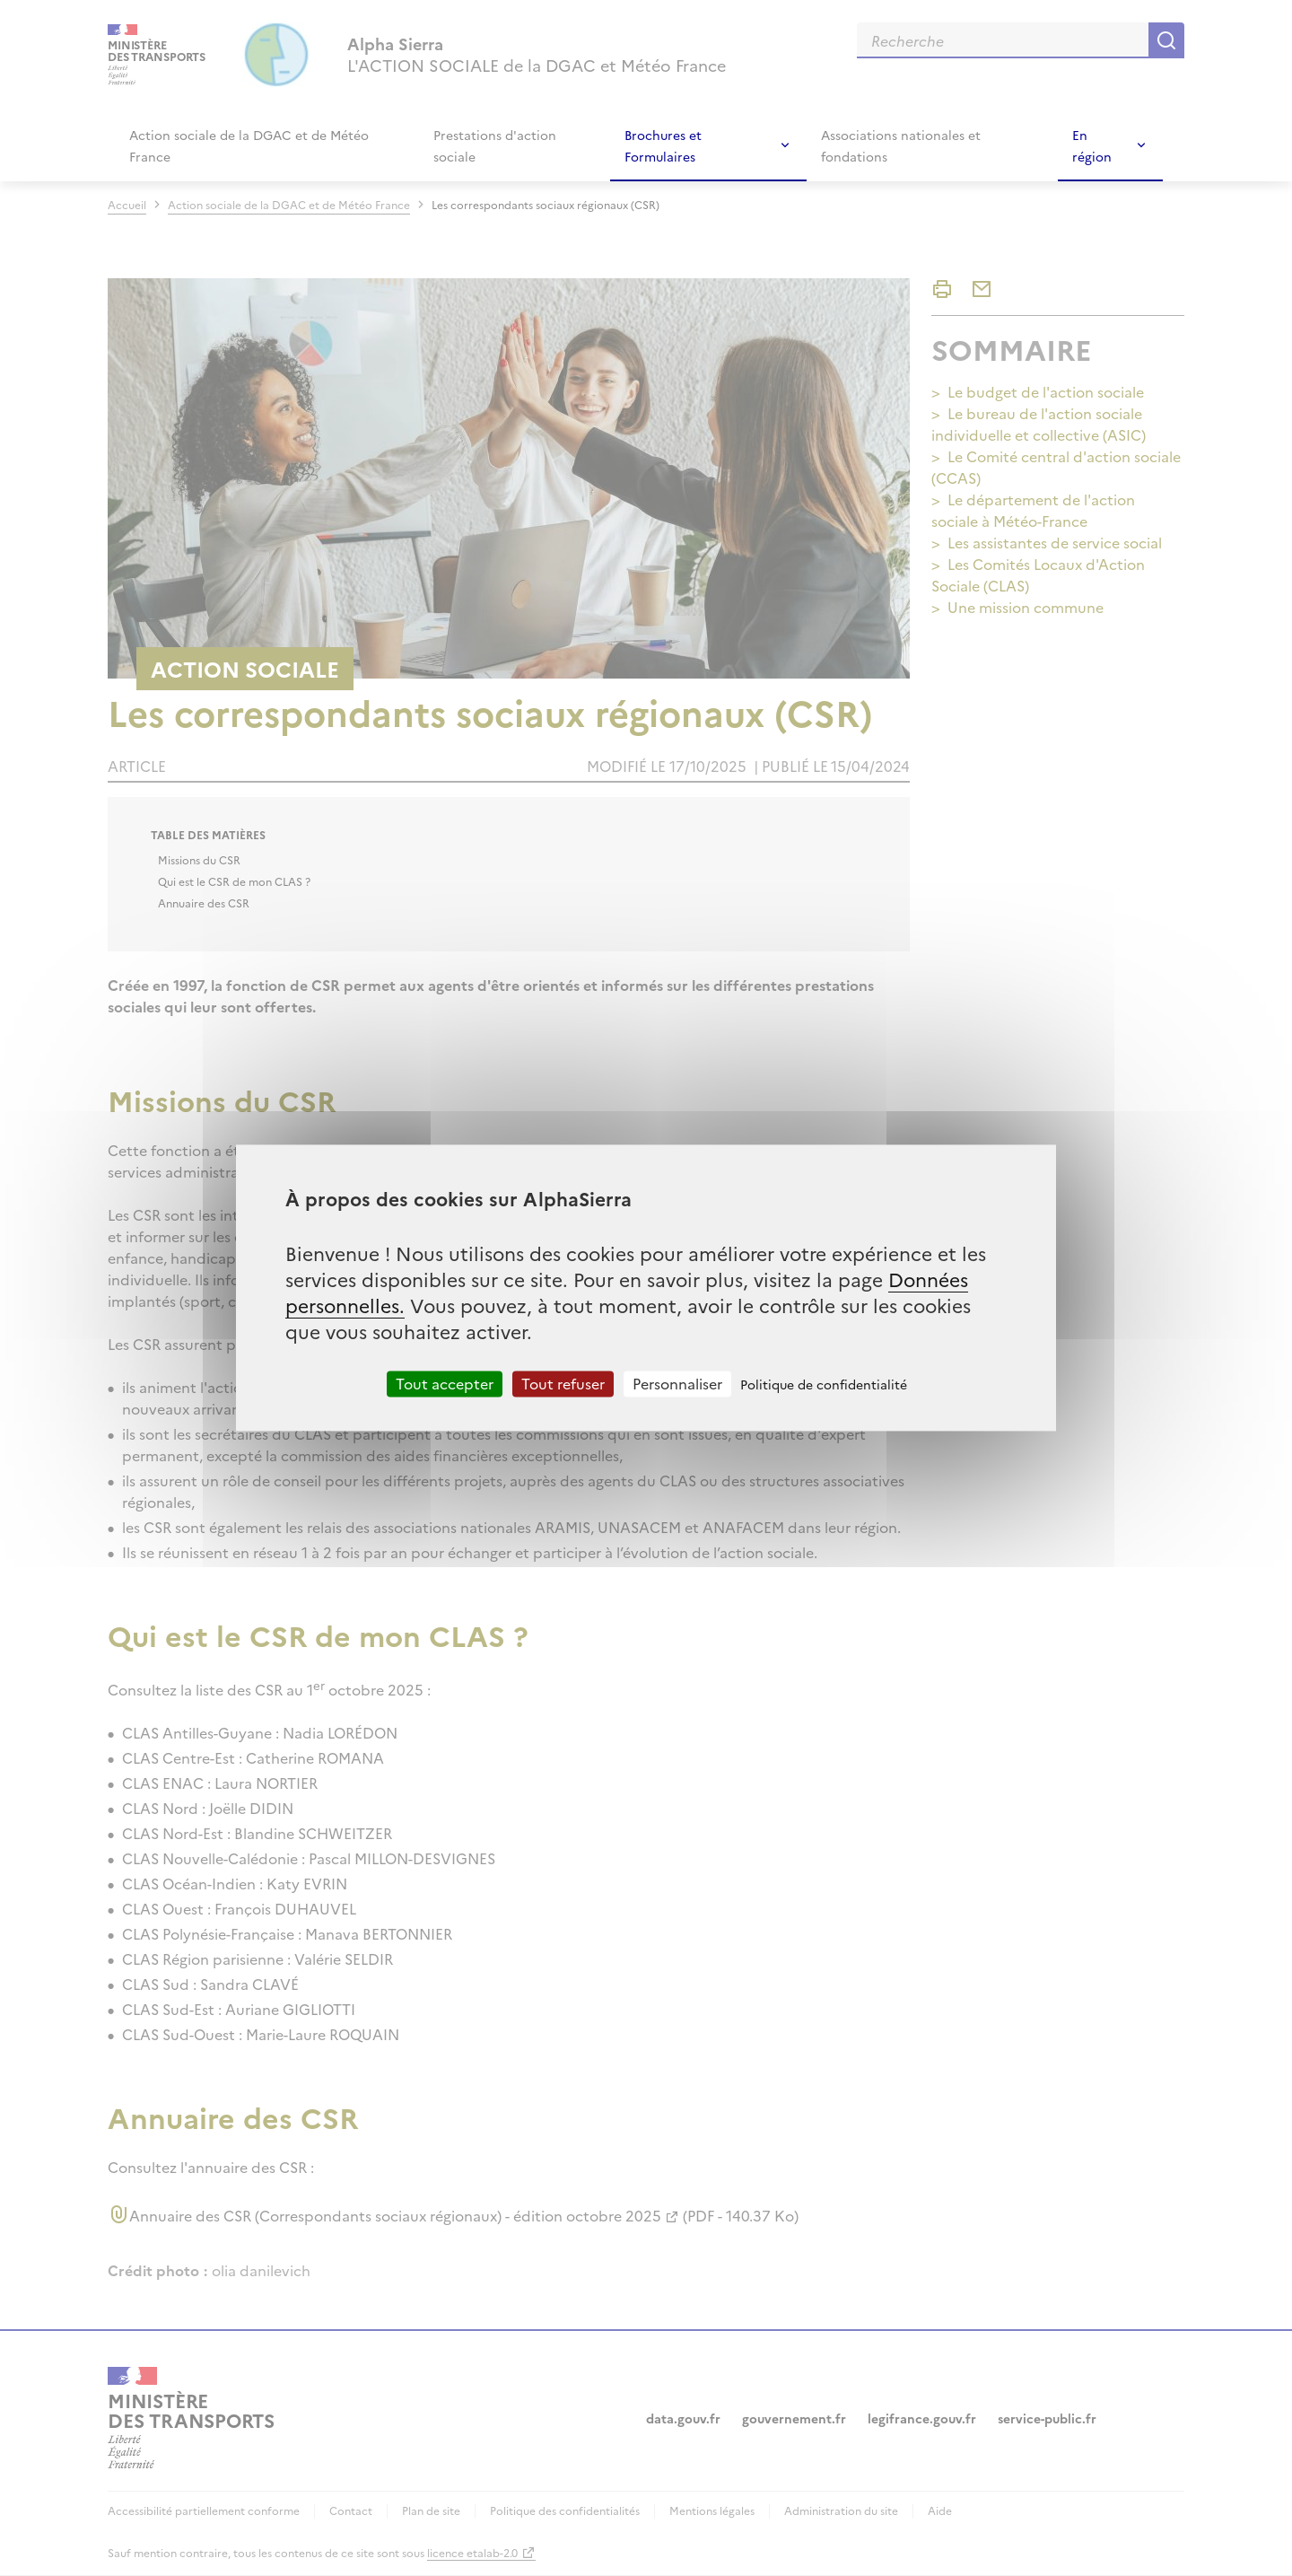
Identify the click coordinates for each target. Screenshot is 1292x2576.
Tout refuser (563, 1383)
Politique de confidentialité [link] (823, 1384)
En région (1092, 145)
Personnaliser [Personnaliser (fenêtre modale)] (677, 1383)
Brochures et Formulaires (663, 145)
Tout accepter (444, 1383)
